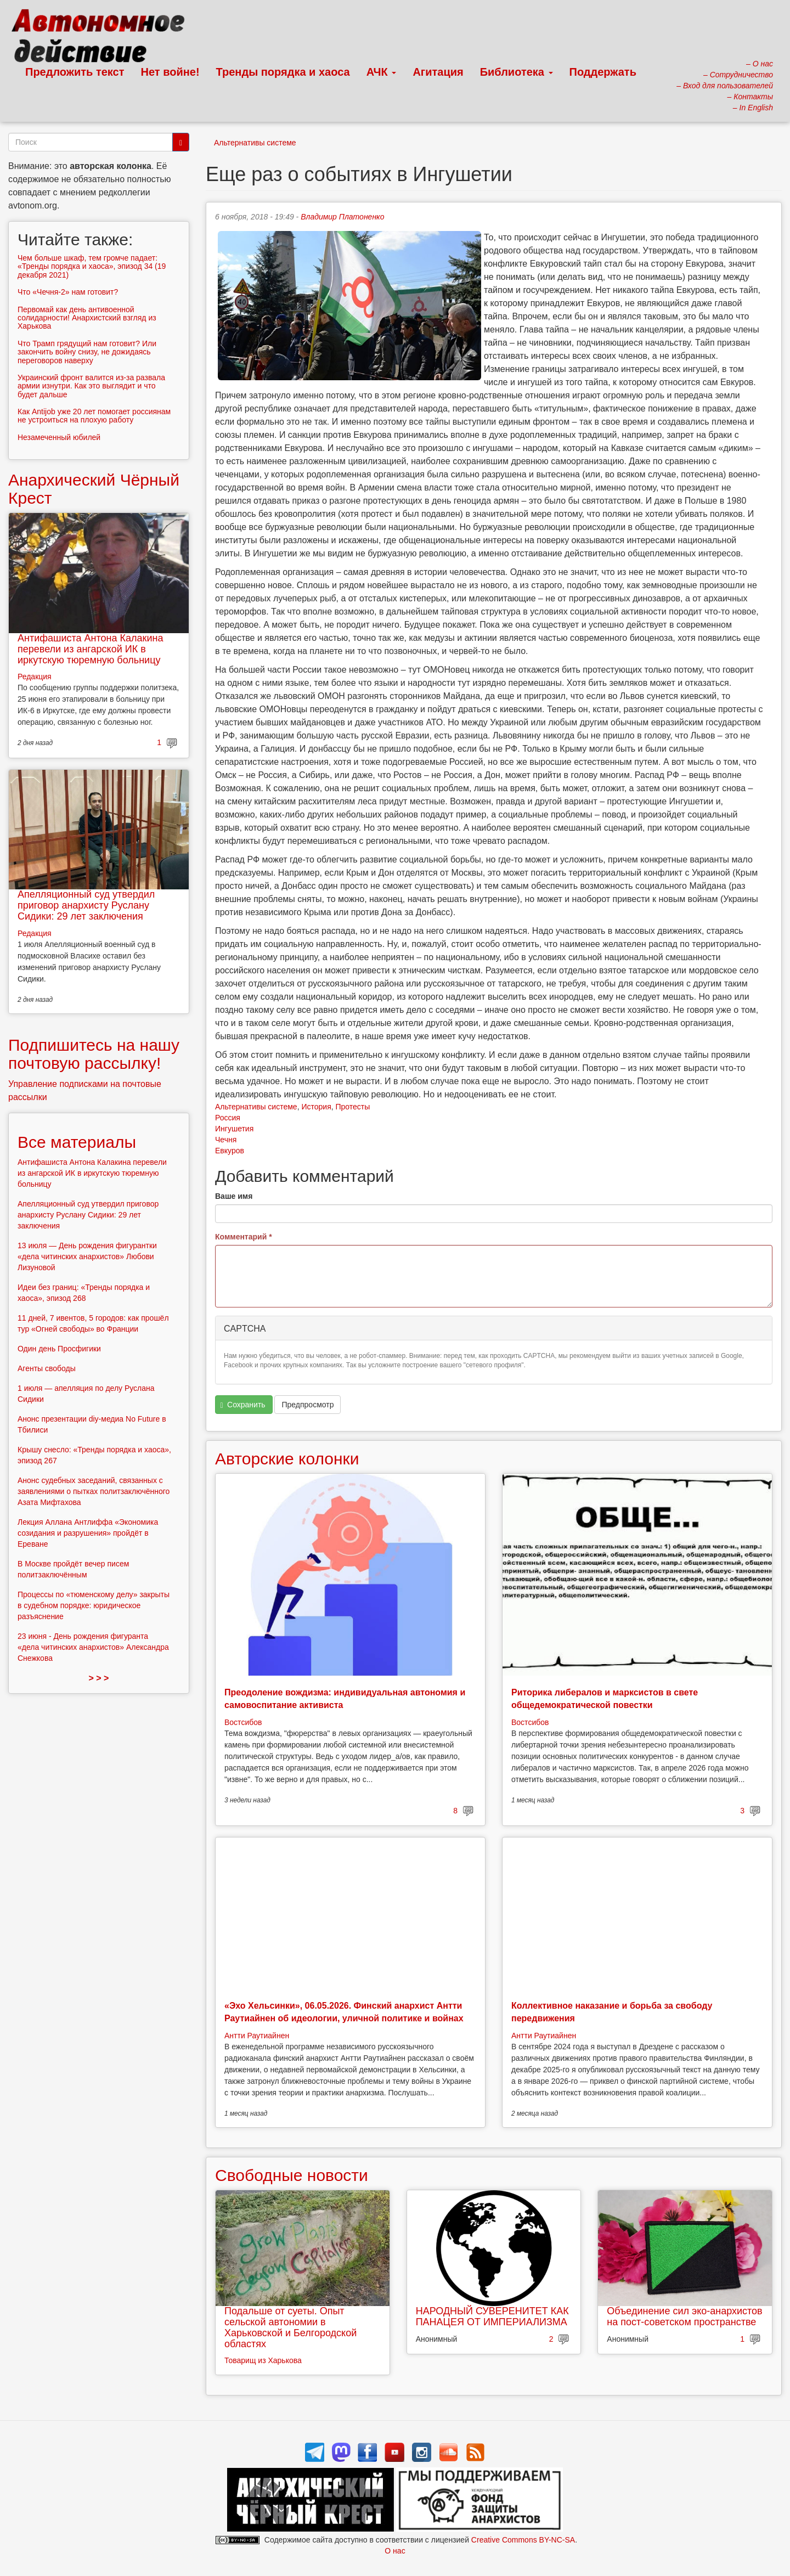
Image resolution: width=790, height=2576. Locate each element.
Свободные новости (291, 2175)
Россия (227, 1117)
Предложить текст (75, 72)
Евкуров (229, 1150)
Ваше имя (233, 1196)
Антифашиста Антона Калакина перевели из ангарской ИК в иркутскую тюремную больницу (90, 649)
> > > (99, 1678)
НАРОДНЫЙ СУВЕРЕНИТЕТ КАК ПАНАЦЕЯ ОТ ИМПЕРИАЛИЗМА (492, 2316)
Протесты (353, 1106)
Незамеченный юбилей (59, 437)
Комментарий (243, 1236)
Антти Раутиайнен (256, 2035)
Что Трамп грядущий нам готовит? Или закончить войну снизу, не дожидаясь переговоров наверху (87, 352)
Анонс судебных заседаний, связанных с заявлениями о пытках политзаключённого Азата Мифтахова (94, 1491)
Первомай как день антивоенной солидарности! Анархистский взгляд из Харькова (87, 318)
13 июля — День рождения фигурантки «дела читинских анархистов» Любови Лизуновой (87, 1256)
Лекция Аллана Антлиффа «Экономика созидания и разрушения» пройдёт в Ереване (88, 1533)
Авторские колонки (287, 1459)
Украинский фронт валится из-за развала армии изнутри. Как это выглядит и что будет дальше (91, 386)
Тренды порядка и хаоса (283, 72)
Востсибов (243, 1722)
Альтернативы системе (255, 142)
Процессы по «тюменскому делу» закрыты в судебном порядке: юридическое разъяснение (94, 1605)
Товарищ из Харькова (263, 2360)
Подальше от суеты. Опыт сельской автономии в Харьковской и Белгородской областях (290, 2327)
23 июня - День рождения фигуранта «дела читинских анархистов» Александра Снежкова (93, 1647)
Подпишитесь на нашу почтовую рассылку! (93, 1054)
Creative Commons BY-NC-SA (523, 2539)
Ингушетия (234, 1128)
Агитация (438, 72)
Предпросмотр (307, 1404)
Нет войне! (170, 72)
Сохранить (243, 1405)
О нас (395, 2550)
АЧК (381, 72)
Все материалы (77, 1142)
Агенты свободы (47, 1368)
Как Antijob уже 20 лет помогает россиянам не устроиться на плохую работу (94, 415)
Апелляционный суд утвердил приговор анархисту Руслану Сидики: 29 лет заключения (86, 905)
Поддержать (602, 72)
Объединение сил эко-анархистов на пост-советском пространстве (684, 2316)
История (316, 1106)
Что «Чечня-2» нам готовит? (68, 292)
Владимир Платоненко (342, 216)
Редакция (35, 676)
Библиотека (516, 72)
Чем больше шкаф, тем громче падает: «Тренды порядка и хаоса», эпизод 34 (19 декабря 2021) (92, 266)
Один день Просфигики (59, 1348)
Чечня (225, 1139)
